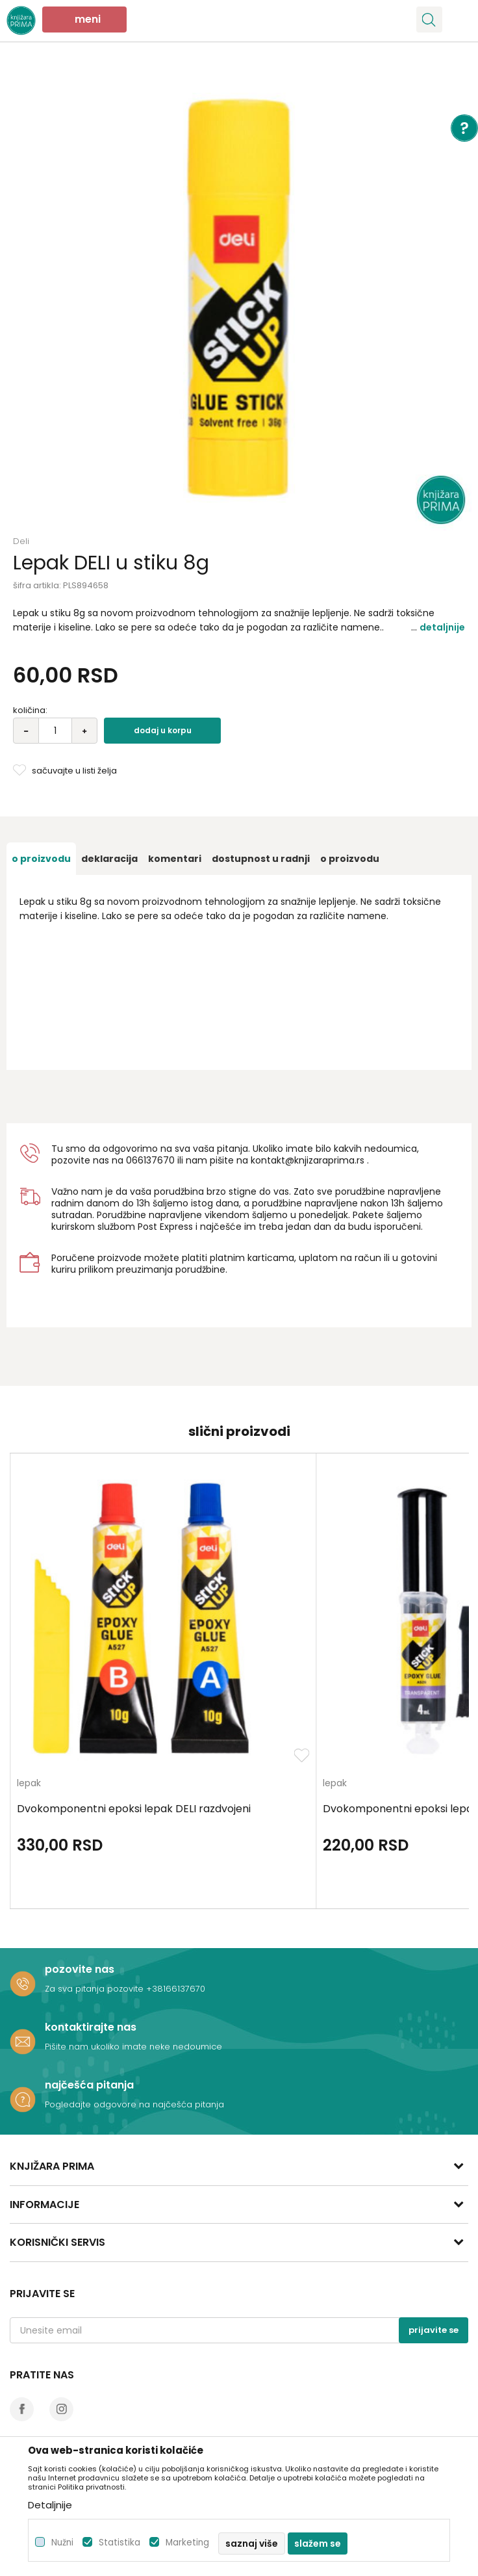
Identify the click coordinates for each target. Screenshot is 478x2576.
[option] (239, 297)
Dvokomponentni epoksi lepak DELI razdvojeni (134, 1808)
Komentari (174, 858)
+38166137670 (175, 1989)
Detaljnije (442, 627)
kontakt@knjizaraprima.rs (307, 1160)
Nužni (62, 2542)
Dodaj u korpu (163, 730)
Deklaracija (109, 858)
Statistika (119, 2542)
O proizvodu (41, 858)
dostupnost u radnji (261, 858)
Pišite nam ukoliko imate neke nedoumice (133, 2046)
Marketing (187, 2542)
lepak (29, 1783)
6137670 (156, 1160)
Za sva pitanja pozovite (95, 1989)
